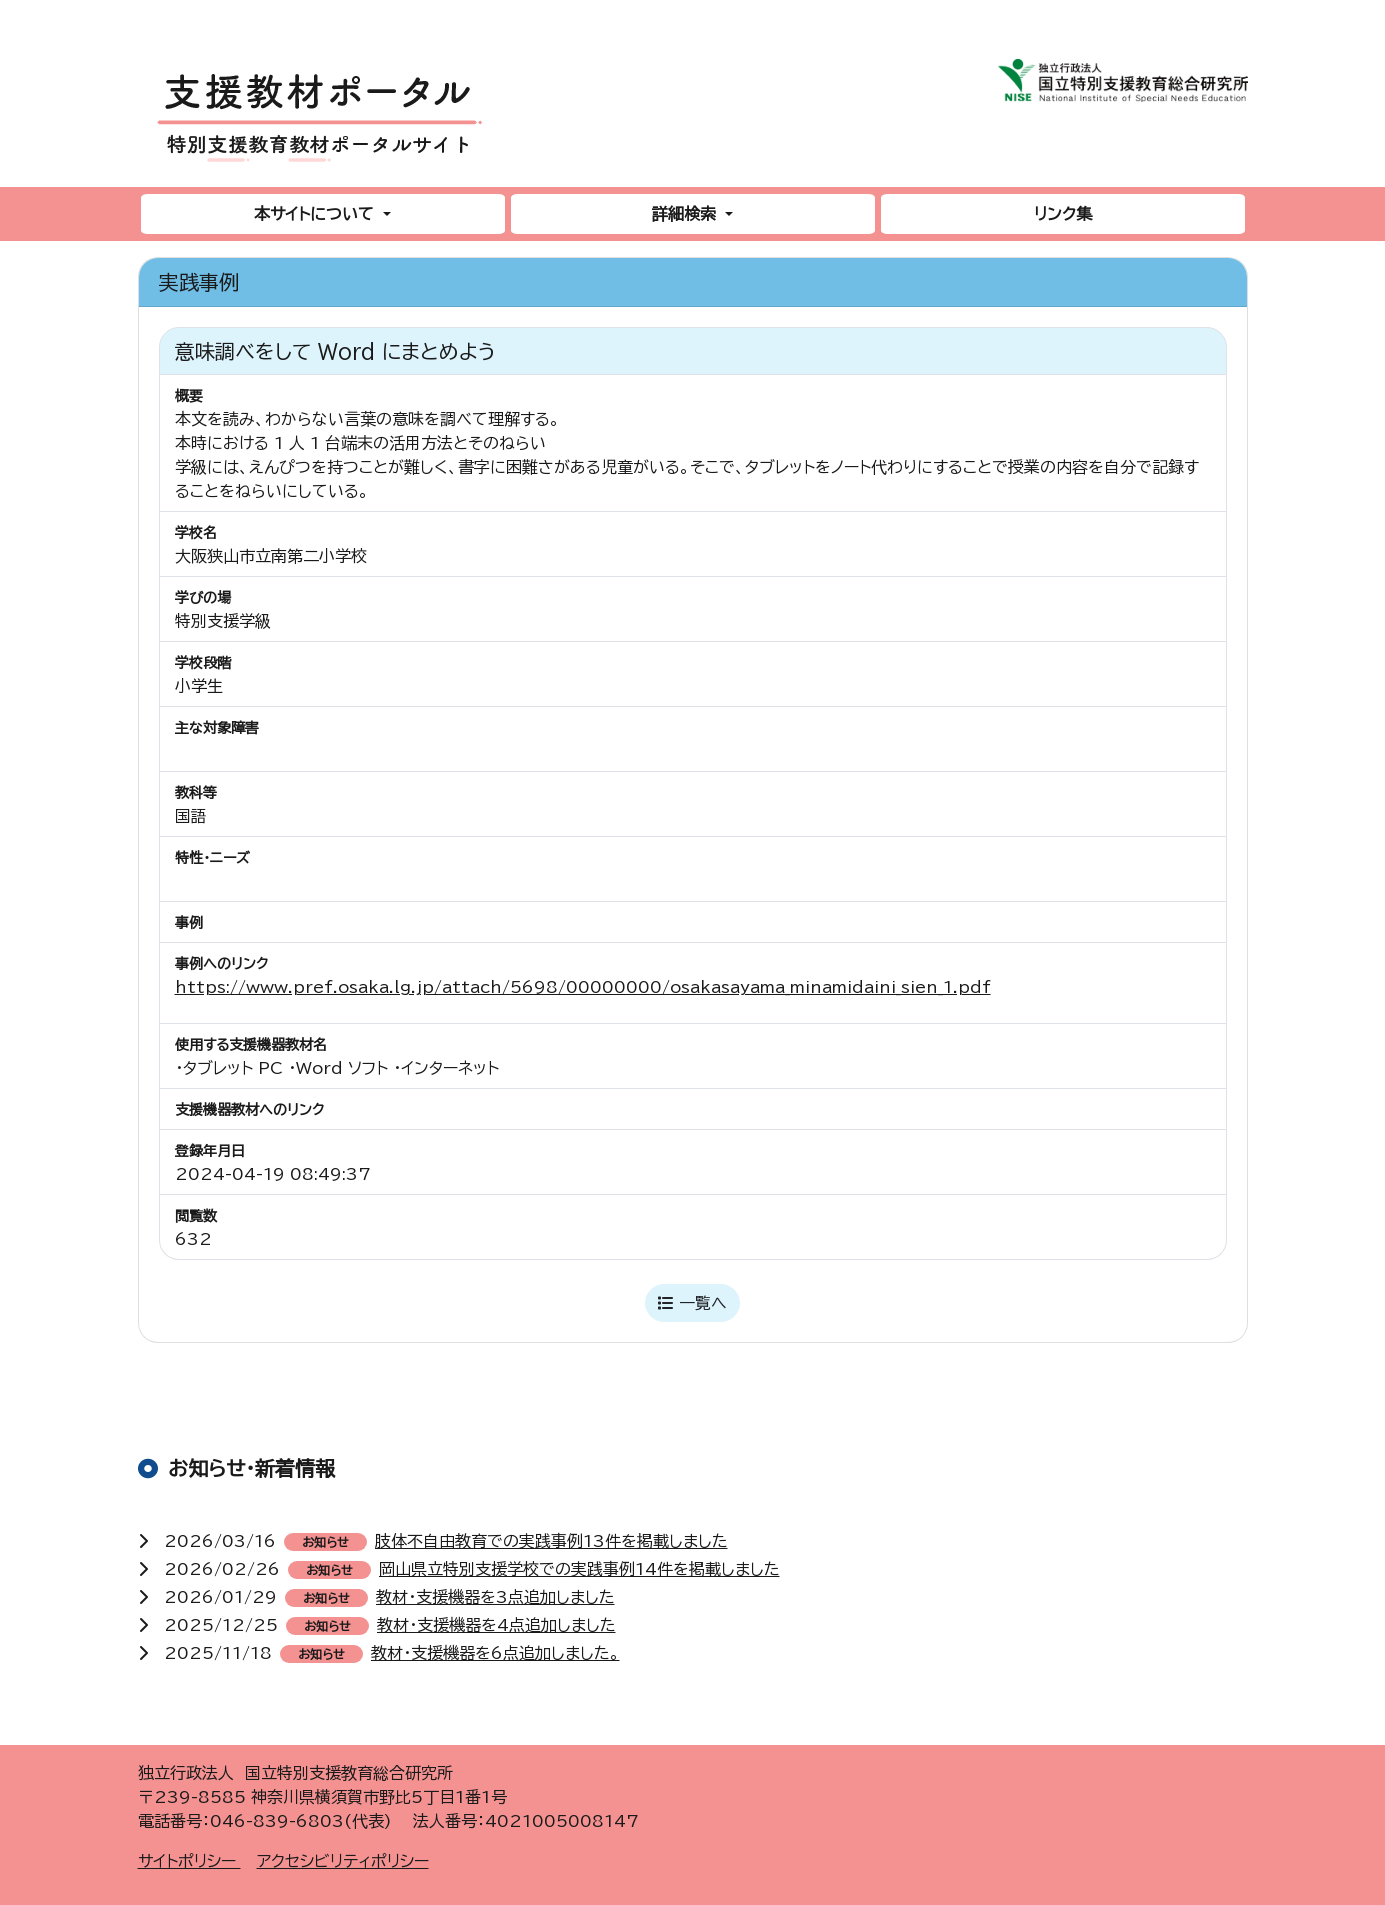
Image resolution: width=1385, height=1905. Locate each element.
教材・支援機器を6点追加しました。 (495, 1653)
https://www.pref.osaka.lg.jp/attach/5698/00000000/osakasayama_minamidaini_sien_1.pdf (583, 987)
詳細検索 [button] (686, 214)
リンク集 (1063, 214)
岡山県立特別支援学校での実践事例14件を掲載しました (579, 1569)
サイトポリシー (189, 1861)
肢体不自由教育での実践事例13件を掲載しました (551, 1541)
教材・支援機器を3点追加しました (495, 1597)
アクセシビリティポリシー (343, 1861)
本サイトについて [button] (316, 214)
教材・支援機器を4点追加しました (496, 1625)
